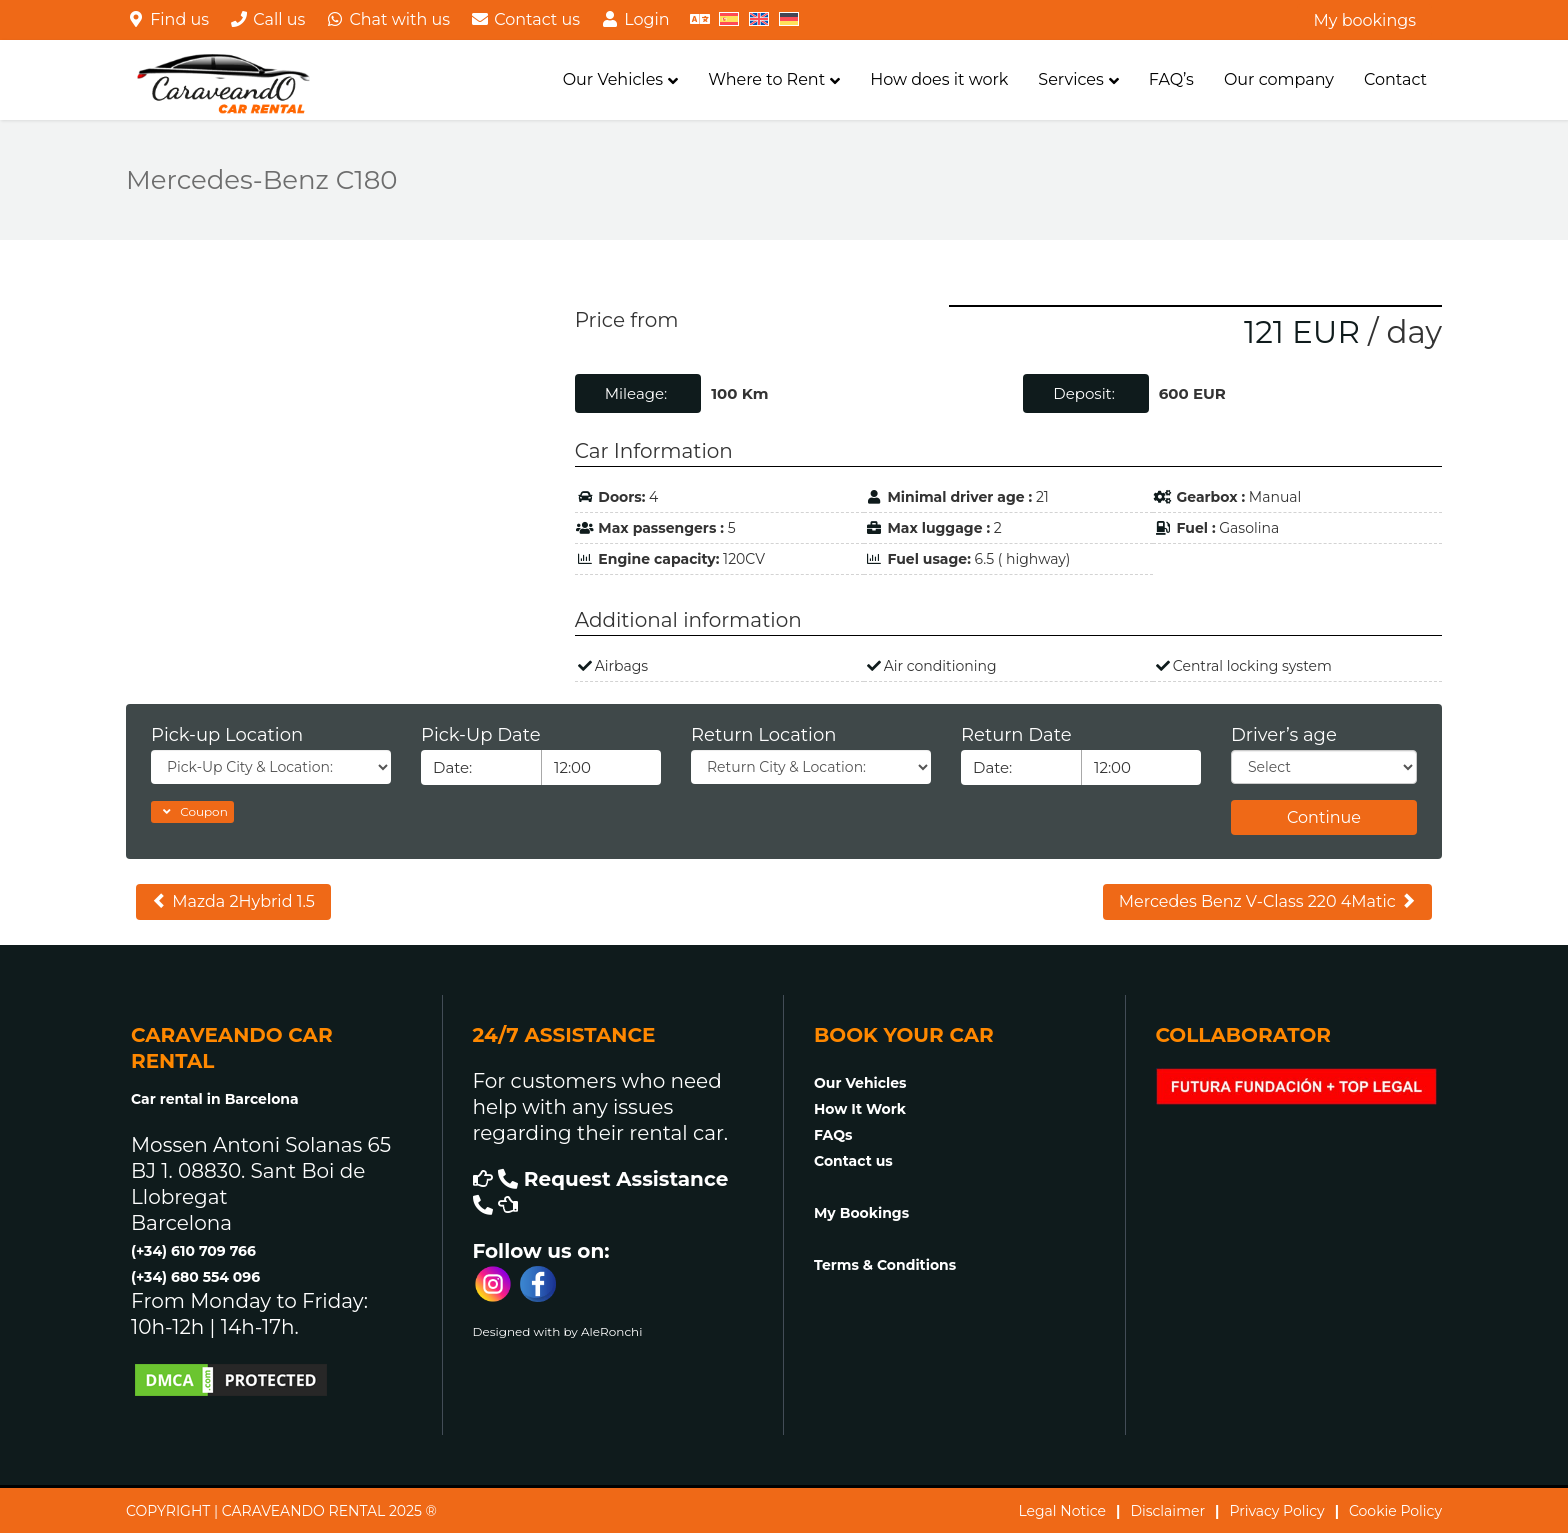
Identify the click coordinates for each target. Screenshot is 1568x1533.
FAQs (833, 1135)
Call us (267, 19)
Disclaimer (1167, 1511)
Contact (1395, 79)
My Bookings (861, 1213)
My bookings (1364, 20)
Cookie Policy (1395, 1511)
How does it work (939, 79)
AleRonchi (611, 1331)
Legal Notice (1062, 1511)
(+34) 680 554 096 (195, 1277)
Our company (1279, 79)
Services (1070, 79)
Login (635, 19)
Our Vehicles (613, 79)
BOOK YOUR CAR (904, 1035)
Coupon (192, 811)
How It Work (860, 1109)
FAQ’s (1171, 79)
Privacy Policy (1276, 1511)
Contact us (525, 19)
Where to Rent (766, 79)
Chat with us (387, 19)
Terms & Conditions (885, 1265)
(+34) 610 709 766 (193, 1251)
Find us (167, 19)
